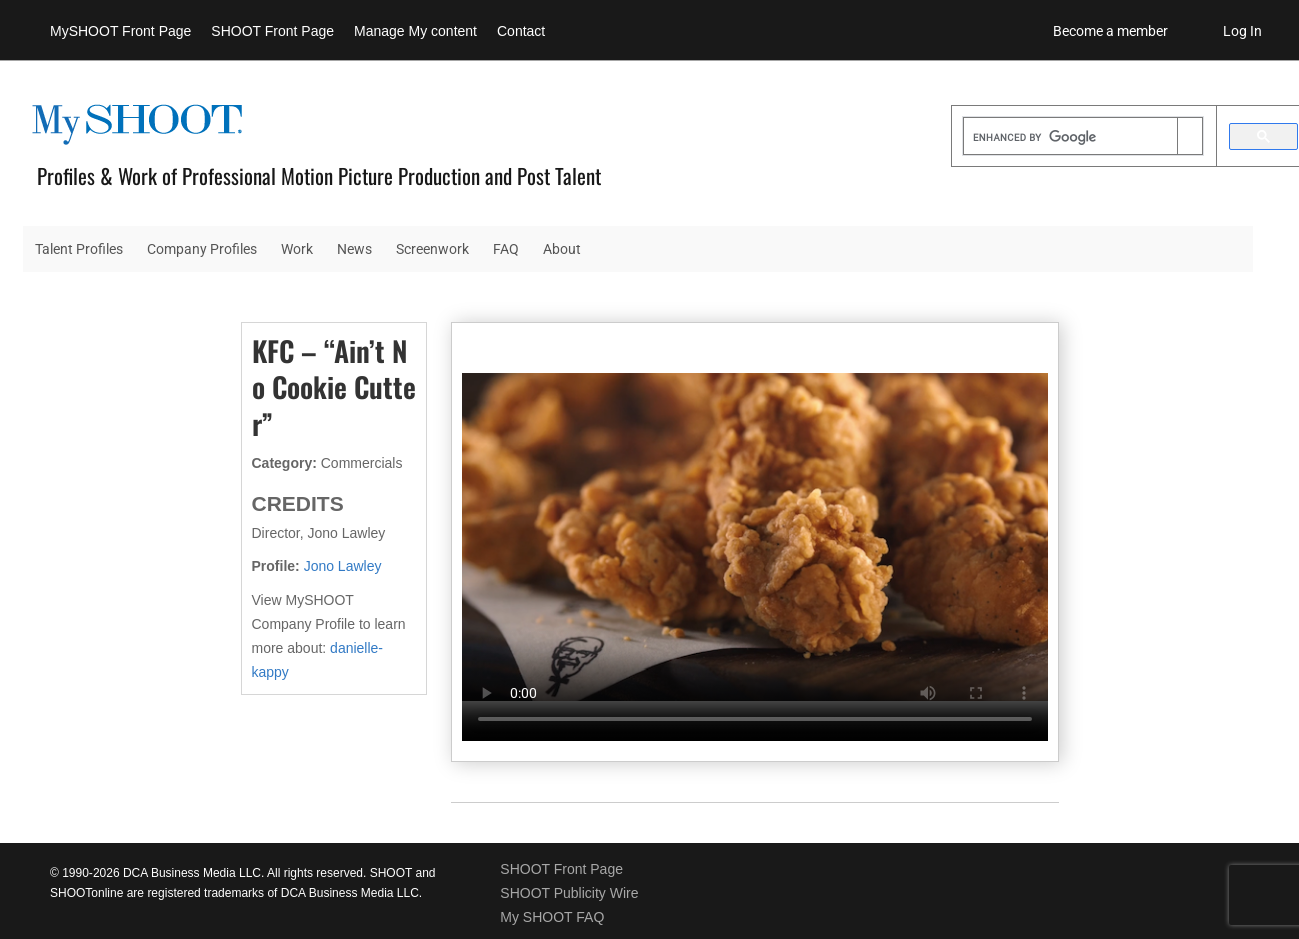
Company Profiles (202, 249)
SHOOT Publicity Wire (569, 893)
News (354, 249)
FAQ (506, 249)
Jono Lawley (343, 566)
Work (297, 249)
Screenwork (432, 249)
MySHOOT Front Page (120, 31)
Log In (1242, 31)
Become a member (1110, 31)
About (562, 249)
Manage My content (415, 31)
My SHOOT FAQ (552, 917)
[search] (1070, 138)
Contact (521, 31)
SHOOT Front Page (272, 31)
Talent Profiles (79, 249)
